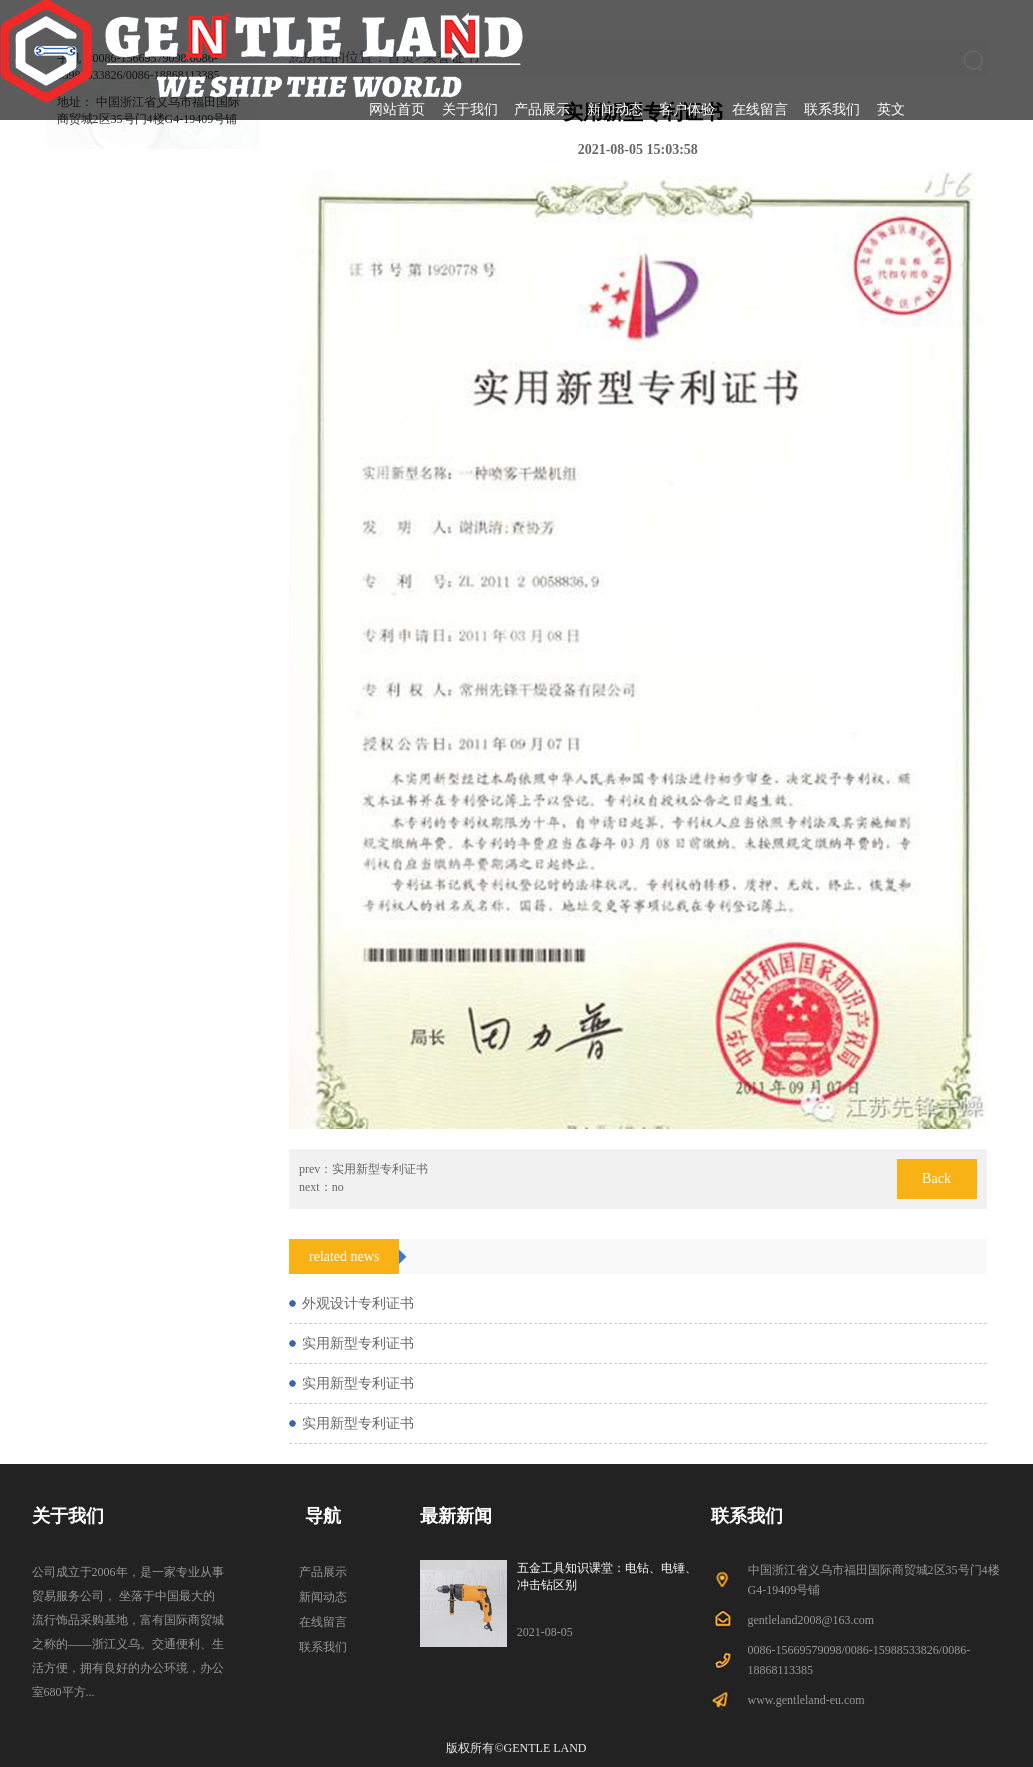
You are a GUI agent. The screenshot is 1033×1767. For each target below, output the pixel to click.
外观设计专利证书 (358, 1303)
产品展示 (542, 109)
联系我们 (832, 109)
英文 (891, 109)
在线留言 (760, 109)
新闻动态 (615, 109)
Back (936, 1178)
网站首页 (397, 109)
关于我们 (470, 109)
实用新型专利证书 (380, 1169)
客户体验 (687, 109)
